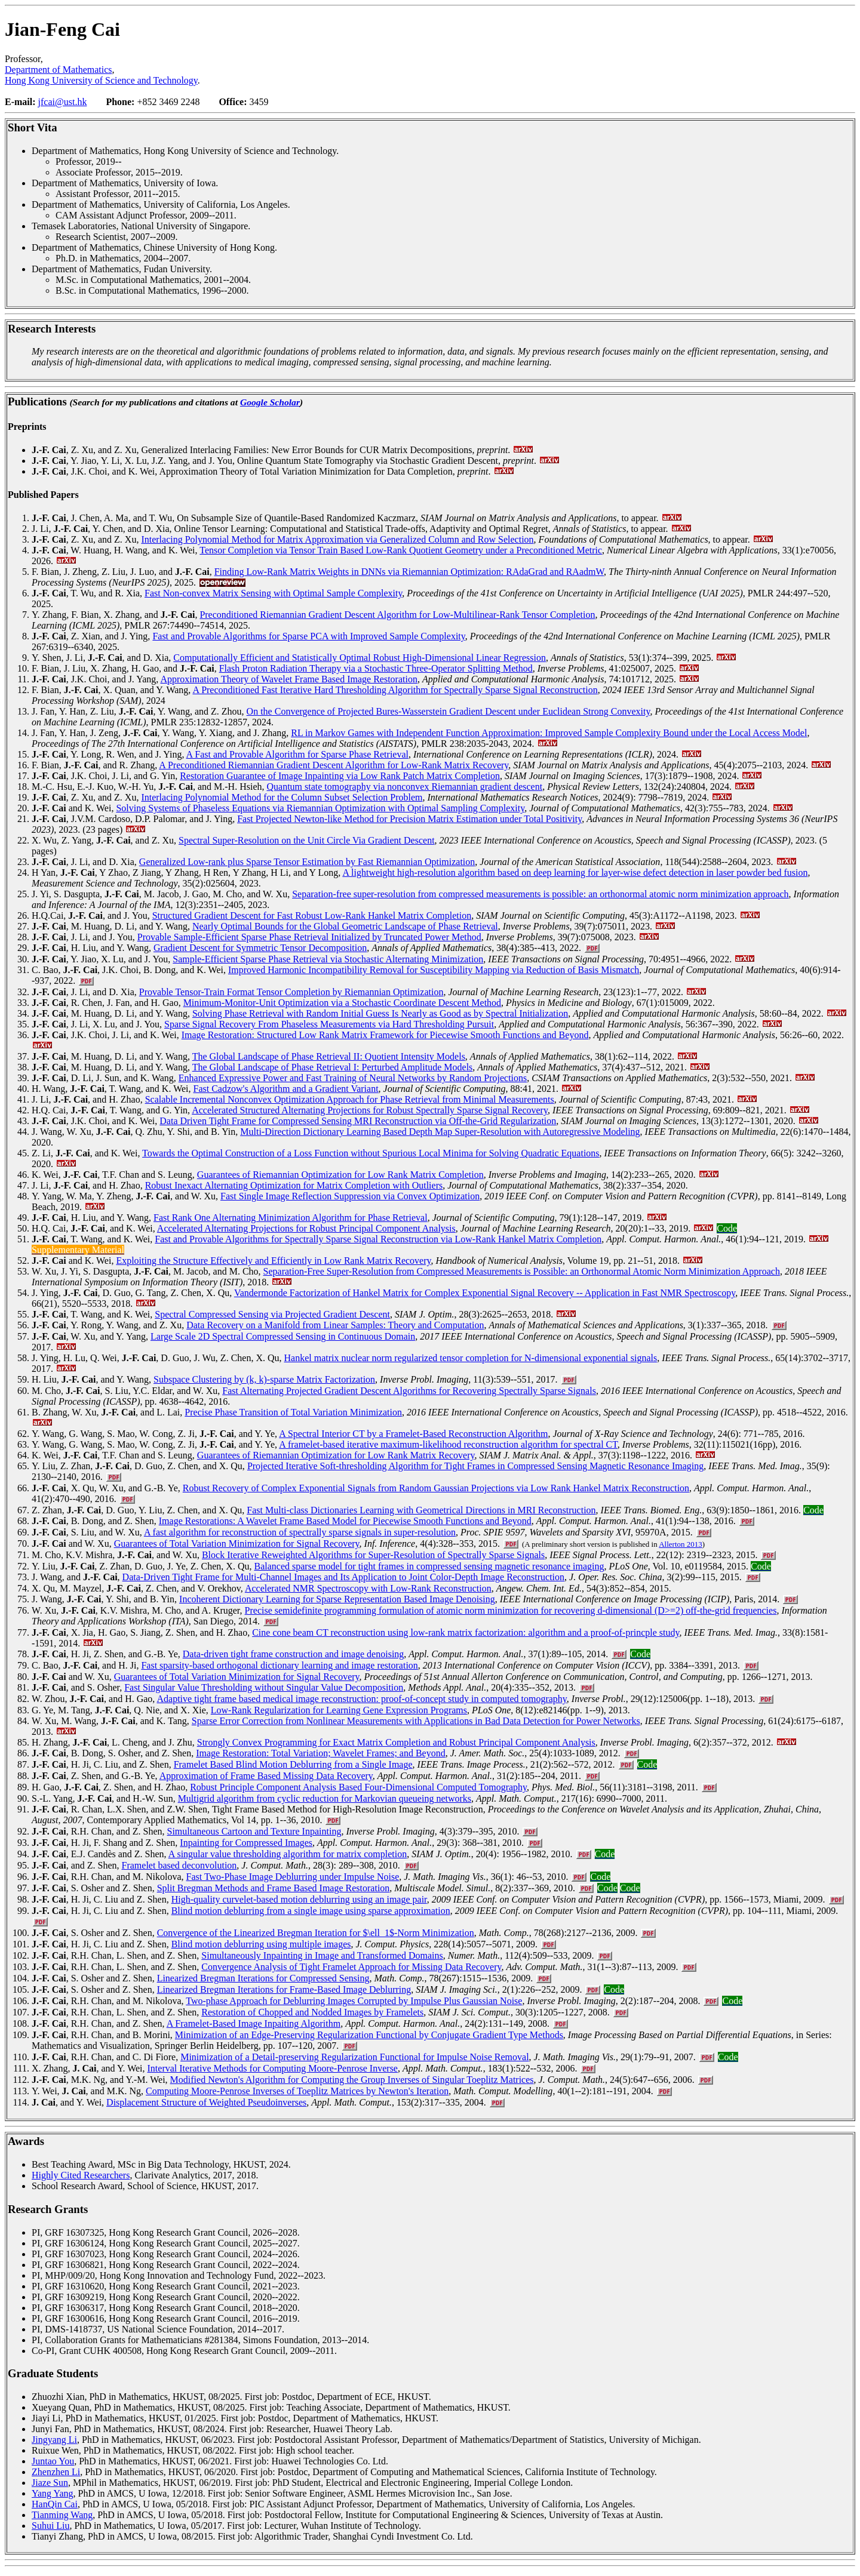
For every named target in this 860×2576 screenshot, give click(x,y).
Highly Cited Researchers (81, 2175)
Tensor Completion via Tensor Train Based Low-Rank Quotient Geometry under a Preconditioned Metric (400, 550)
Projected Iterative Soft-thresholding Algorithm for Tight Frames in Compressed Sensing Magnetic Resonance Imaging (475, 1466)
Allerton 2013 (680, 1544)
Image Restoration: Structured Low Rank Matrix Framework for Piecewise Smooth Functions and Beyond (385, 1035)
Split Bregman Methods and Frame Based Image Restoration (273, 1888)
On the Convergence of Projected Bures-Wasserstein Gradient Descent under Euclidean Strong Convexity (448, 711)
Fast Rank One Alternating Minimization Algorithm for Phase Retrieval (290, 1217)
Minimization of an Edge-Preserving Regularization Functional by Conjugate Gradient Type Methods (369, 2035)
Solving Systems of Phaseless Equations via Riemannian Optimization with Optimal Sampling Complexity (320, 808)
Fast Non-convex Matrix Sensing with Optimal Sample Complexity (273, 593)
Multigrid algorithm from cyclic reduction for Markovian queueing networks (324, 1798)
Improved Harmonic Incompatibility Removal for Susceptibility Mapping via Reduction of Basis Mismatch (433, 970)
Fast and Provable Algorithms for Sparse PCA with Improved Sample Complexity (308, 636)
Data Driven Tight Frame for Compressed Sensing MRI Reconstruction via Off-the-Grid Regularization (357, 1121)
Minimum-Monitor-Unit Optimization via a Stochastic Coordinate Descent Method (342, 1003)
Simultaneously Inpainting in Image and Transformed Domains (322, 1955)
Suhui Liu (51, 2525)
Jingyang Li (54, 2440)
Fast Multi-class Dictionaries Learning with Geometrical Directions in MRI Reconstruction (421, 1510)
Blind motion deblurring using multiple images (261, 1944)
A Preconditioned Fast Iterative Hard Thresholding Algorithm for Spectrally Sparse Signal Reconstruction (394, 690)
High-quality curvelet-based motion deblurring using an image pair (299, 1899)
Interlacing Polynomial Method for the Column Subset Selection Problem (281, 797)
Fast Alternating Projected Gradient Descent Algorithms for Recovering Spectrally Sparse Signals (409, 1391)
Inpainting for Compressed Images (246, 1843)
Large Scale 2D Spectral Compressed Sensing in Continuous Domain (282, 1336)
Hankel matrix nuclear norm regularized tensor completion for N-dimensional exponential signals (471, 1358)
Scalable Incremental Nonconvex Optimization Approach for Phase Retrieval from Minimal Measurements (349, 1099)
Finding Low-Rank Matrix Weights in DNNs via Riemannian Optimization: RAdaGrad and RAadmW (409, 572)
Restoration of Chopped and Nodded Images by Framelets (312, 2012)
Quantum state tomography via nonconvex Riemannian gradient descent (405, 786)
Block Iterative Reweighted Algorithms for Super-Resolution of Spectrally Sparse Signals (373, 1555)
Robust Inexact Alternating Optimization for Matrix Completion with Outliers (294, 1185)
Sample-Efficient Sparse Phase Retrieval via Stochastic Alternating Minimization (328, 959)
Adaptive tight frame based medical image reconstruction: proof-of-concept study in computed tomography (361, 1699)
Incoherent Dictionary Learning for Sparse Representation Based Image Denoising (337, 1599)
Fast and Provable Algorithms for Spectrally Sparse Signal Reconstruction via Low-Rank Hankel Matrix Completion (378, 1239)
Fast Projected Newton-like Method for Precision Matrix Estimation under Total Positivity (409, 819)
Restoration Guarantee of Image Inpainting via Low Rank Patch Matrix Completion (340, 776)
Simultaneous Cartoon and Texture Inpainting (254, 1831)
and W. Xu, (73, 1677)
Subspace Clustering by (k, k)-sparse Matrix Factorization (264, 1379)
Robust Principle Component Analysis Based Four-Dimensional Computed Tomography (358, 1787)
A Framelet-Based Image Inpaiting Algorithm (254, 2023)
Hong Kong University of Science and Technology (101, 80)
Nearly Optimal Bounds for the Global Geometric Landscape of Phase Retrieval (345, 926)
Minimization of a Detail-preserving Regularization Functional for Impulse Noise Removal (354, 2057)
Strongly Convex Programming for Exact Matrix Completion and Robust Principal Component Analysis (396, 1742)
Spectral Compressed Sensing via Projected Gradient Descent (272, 1314)
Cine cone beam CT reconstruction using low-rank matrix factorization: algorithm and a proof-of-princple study (465, 1632)
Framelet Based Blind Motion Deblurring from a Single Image (293, 1764)
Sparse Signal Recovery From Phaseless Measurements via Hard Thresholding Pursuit (329, 1024)
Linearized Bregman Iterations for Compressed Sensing (263, 1978)
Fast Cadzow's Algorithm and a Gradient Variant (286, 1089)
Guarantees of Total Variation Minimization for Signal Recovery (237, 1543)
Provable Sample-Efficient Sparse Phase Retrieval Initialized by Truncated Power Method (309, 937)
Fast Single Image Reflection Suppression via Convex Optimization (350, 1196)
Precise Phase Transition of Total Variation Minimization (293, 1412)
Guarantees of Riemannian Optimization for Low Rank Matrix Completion (340, 1174)
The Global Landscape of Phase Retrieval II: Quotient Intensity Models (328, 1056)
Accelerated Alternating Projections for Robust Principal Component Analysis (306, 1228)
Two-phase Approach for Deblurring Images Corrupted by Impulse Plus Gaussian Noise (354, 2001)
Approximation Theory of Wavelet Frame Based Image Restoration (288, 679)
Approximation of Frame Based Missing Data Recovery (266, 1776)
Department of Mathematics (58, 69)
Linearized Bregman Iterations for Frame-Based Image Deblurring (284, 1989)
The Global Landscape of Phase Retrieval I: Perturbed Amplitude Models (332, 1067)
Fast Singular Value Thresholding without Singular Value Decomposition (263, 1687)
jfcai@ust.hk (62, 102)
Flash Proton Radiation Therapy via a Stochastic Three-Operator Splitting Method (376, 668)
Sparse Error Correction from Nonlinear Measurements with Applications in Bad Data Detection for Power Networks (416, 1721)
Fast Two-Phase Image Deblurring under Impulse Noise (293, 1877)
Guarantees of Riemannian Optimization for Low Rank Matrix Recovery (336, 1455)
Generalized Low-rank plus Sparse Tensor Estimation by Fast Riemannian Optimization (307, 862)
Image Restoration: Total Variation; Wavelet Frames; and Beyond (321, 1753)
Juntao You (53, 2461)
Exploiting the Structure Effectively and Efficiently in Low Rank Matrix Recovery (273, 1260)
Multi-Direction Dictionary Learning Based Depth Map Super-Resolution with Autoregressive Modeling (440, 1132)
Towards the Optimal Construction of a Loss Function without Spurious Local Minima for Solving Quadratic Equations (370, 1153)
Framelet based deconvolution (179, 1865)
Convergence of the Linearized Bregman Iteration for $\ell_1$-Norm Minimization (315, 1933)
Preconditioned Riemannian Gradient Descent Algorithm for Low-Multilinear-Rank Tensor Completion (397, 615)
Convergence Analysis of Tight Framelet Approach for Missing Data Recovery (351, 1967)
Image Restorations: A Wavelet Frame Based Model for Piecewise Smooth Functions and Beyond (345, 1521)
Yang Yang (52, 2493)
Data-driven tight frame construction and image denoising (293, 1654)
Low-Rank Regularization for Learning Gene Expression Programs (339, 1710)
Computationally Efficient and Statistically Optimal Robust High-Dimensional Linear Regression (359, 658)
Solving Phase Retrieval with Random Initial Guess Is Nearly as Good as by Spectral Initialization (380, 1013)
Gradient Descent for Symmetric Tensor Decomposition (260, 948)
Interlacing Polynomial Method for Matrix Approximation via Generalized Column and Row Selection (337, 539)
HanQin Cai (55, 2504)
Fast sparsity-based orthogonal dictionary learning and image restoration (279, 1665)
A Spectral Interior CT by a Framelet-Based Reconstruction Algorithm (413, 1434)
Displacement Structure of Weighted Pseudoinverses (206, 2102)
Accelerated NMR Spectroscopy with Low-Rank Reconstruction (368, 1588)
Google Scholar (270, 402)
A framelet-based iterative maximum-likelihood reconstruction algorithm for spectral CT (448, 1444)
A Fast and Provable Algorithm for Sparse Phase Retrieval (297, 754)
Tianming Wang (62, 2515)
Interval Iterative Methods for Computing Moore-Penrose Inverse (273, 2068)
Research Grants (48, 2209)
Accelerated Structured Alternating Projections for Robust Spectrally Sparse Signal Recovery (370, 1110)
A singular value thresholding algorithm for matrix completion (287, 1854)
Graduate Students (53, 2373)
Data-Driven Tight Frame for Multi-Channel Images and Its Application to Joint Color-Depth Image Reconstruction (343, 1577)
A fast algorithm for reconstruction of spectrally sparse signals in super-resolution (300, 1532)
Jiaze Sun (50, 2482)
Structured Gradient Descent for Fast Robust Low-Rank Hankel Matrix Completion (312, 915)
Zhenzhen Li (56, 2472)
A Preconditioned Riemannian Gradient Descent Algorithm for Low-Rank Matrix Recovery (333, 765)
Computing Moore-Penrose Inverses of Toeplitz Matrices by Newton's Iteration (297, 2091)
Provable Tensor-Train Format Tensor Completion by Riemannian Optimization (291, 992)
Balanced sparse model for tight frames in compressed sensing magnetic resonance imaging (429, 1566)
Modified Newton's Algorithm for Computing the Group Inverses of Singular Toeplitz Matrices (352, 2080)
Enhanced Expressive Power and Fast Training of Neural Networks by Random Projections (353, 1078)
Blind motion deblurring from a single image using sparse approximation (310, 1911)
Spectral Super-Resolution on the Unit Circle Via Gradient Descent (307, 840)
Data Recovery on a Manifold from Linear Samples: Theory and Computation (335, 1325)
